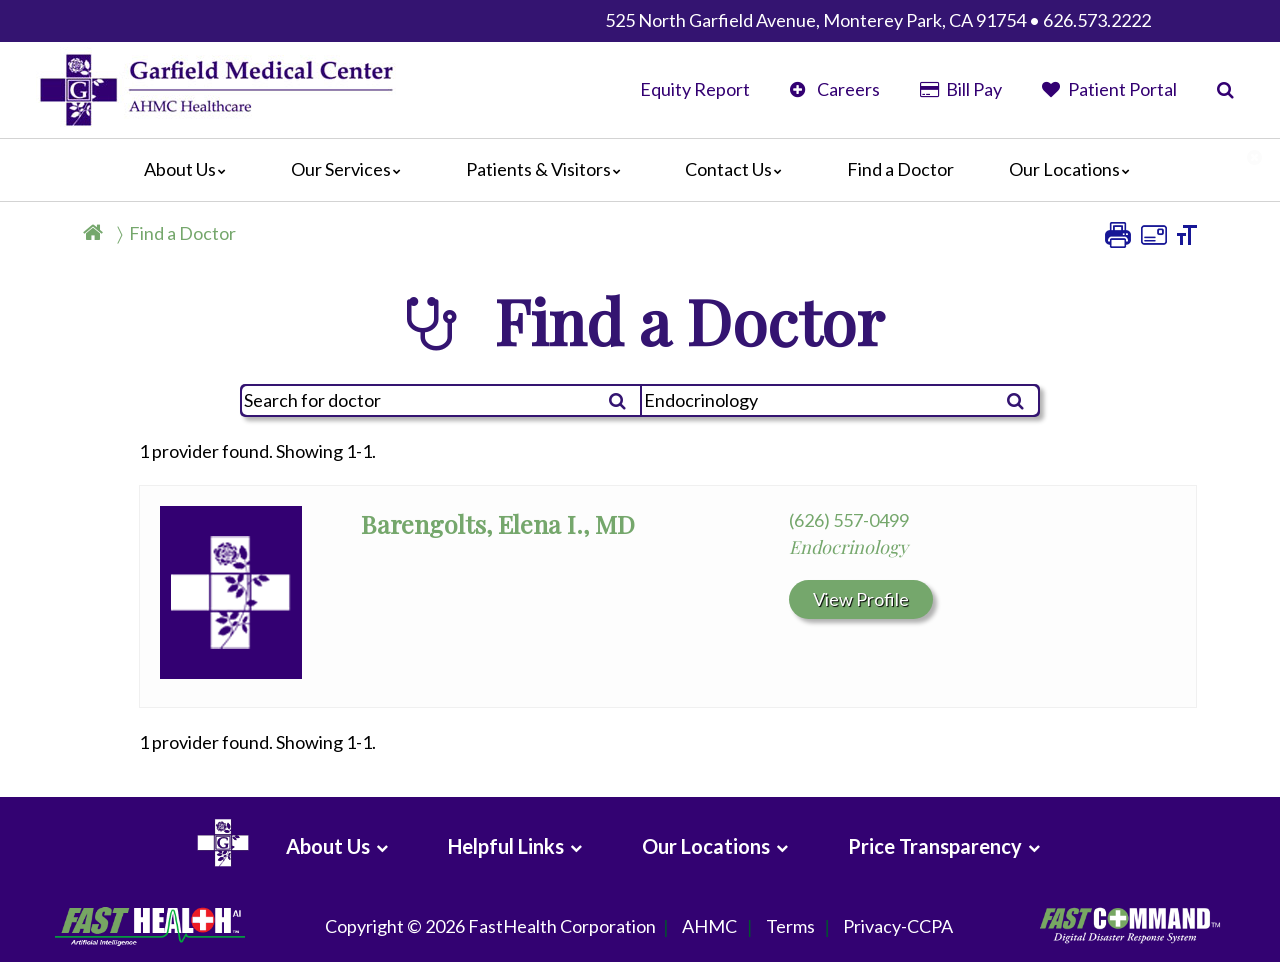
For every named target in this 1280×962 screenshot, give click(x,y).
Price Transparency (935, 846)
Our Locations (1074, 169)
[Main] (640, 170)
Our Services (351, 169)
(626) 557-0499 (849, 520)
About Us (190, 169)
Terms (790, 927)
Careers (834, 89)
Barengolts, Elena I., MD (498, 523)
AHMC (709, 927)
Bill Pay (961, 89)
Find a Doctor (900, 169)
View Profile (861, 599)
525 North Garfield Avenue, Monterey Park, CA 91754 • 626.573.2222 (878, 20)
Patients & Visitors (548, 169)
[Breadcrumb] (167, 239)
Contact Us (738, 169)
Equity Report (695, 89)
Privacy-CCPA (898, 927)
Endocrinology (848, 547)
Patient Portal (1109, 89)
